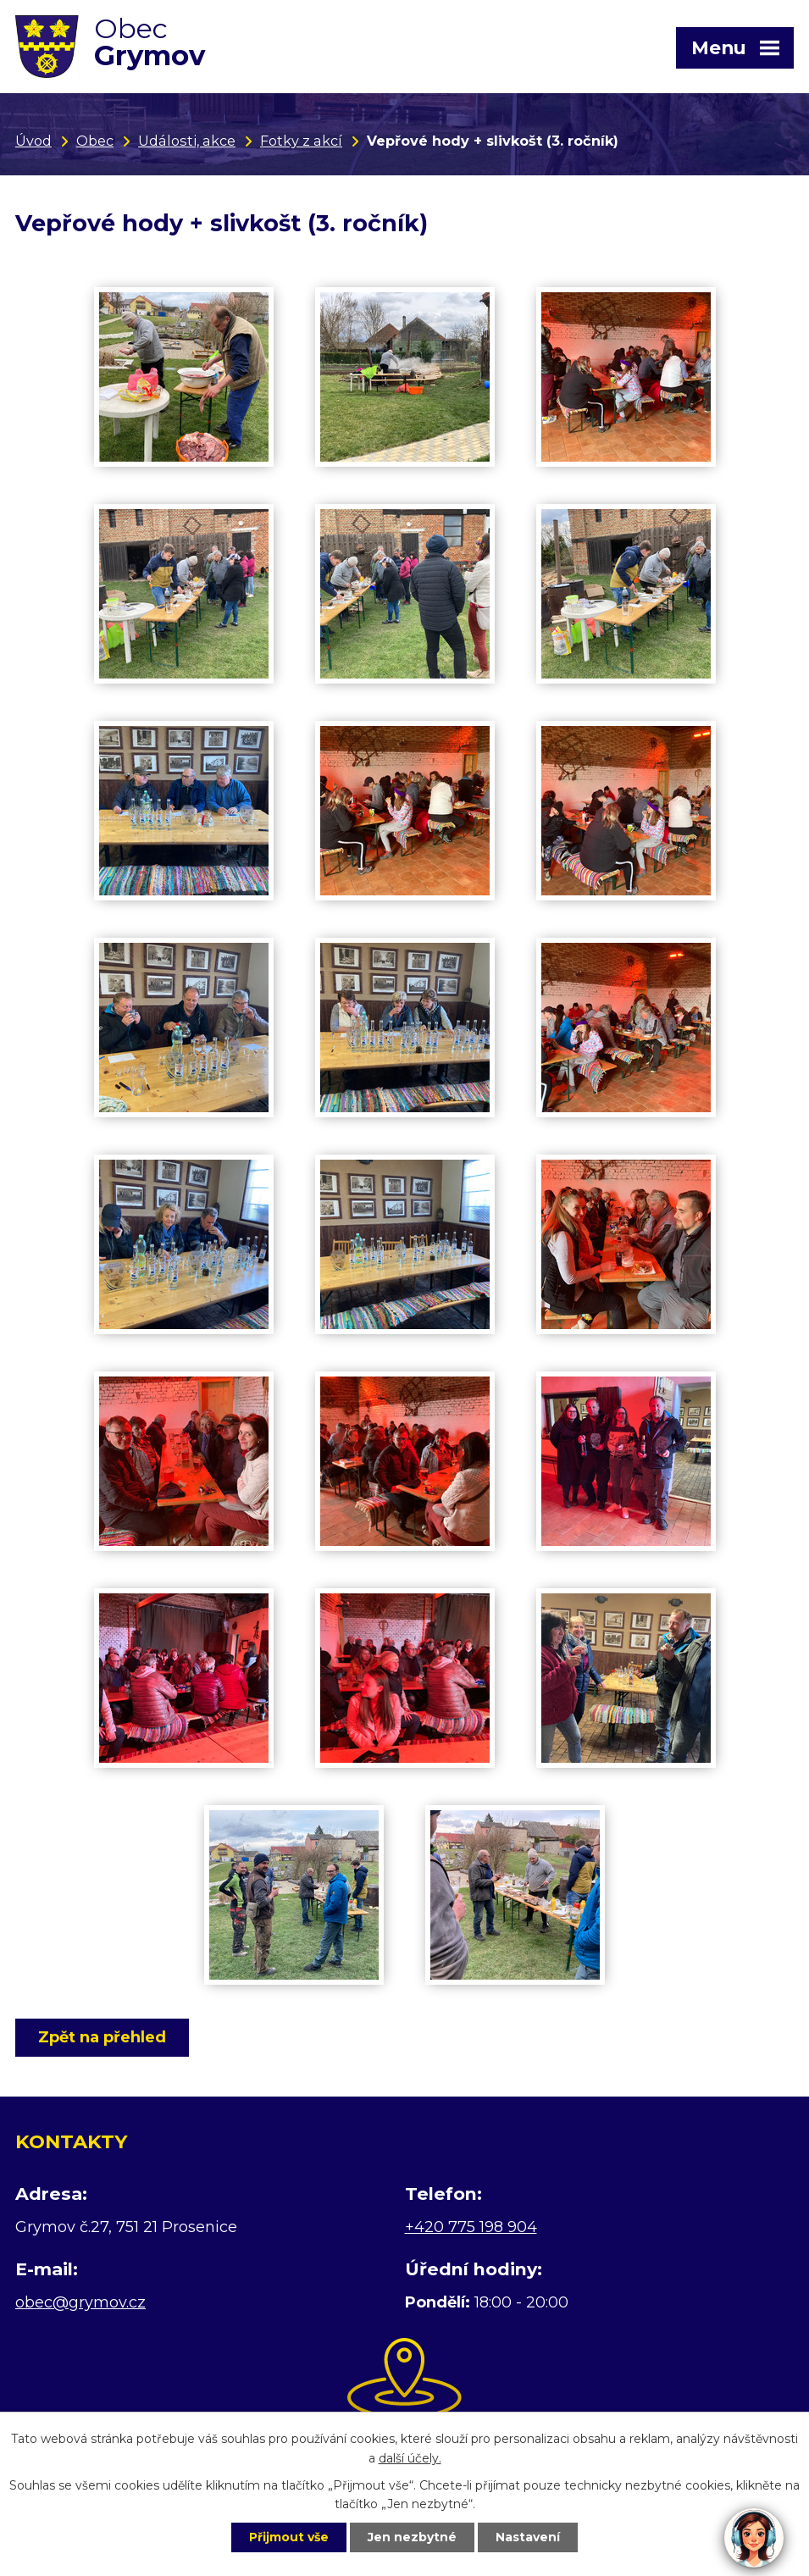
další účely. (410, 2458)
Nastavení (528, 2537)
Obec (95, 140)
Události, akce (186, 140)
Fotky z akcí (301, 140)
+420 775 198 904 (471, 2227)
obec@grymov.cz (80, 2302)
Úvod (33, 140)
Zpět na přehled (102, 2037)
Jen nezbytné (412, 2537)
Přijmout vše (289, 2537)
